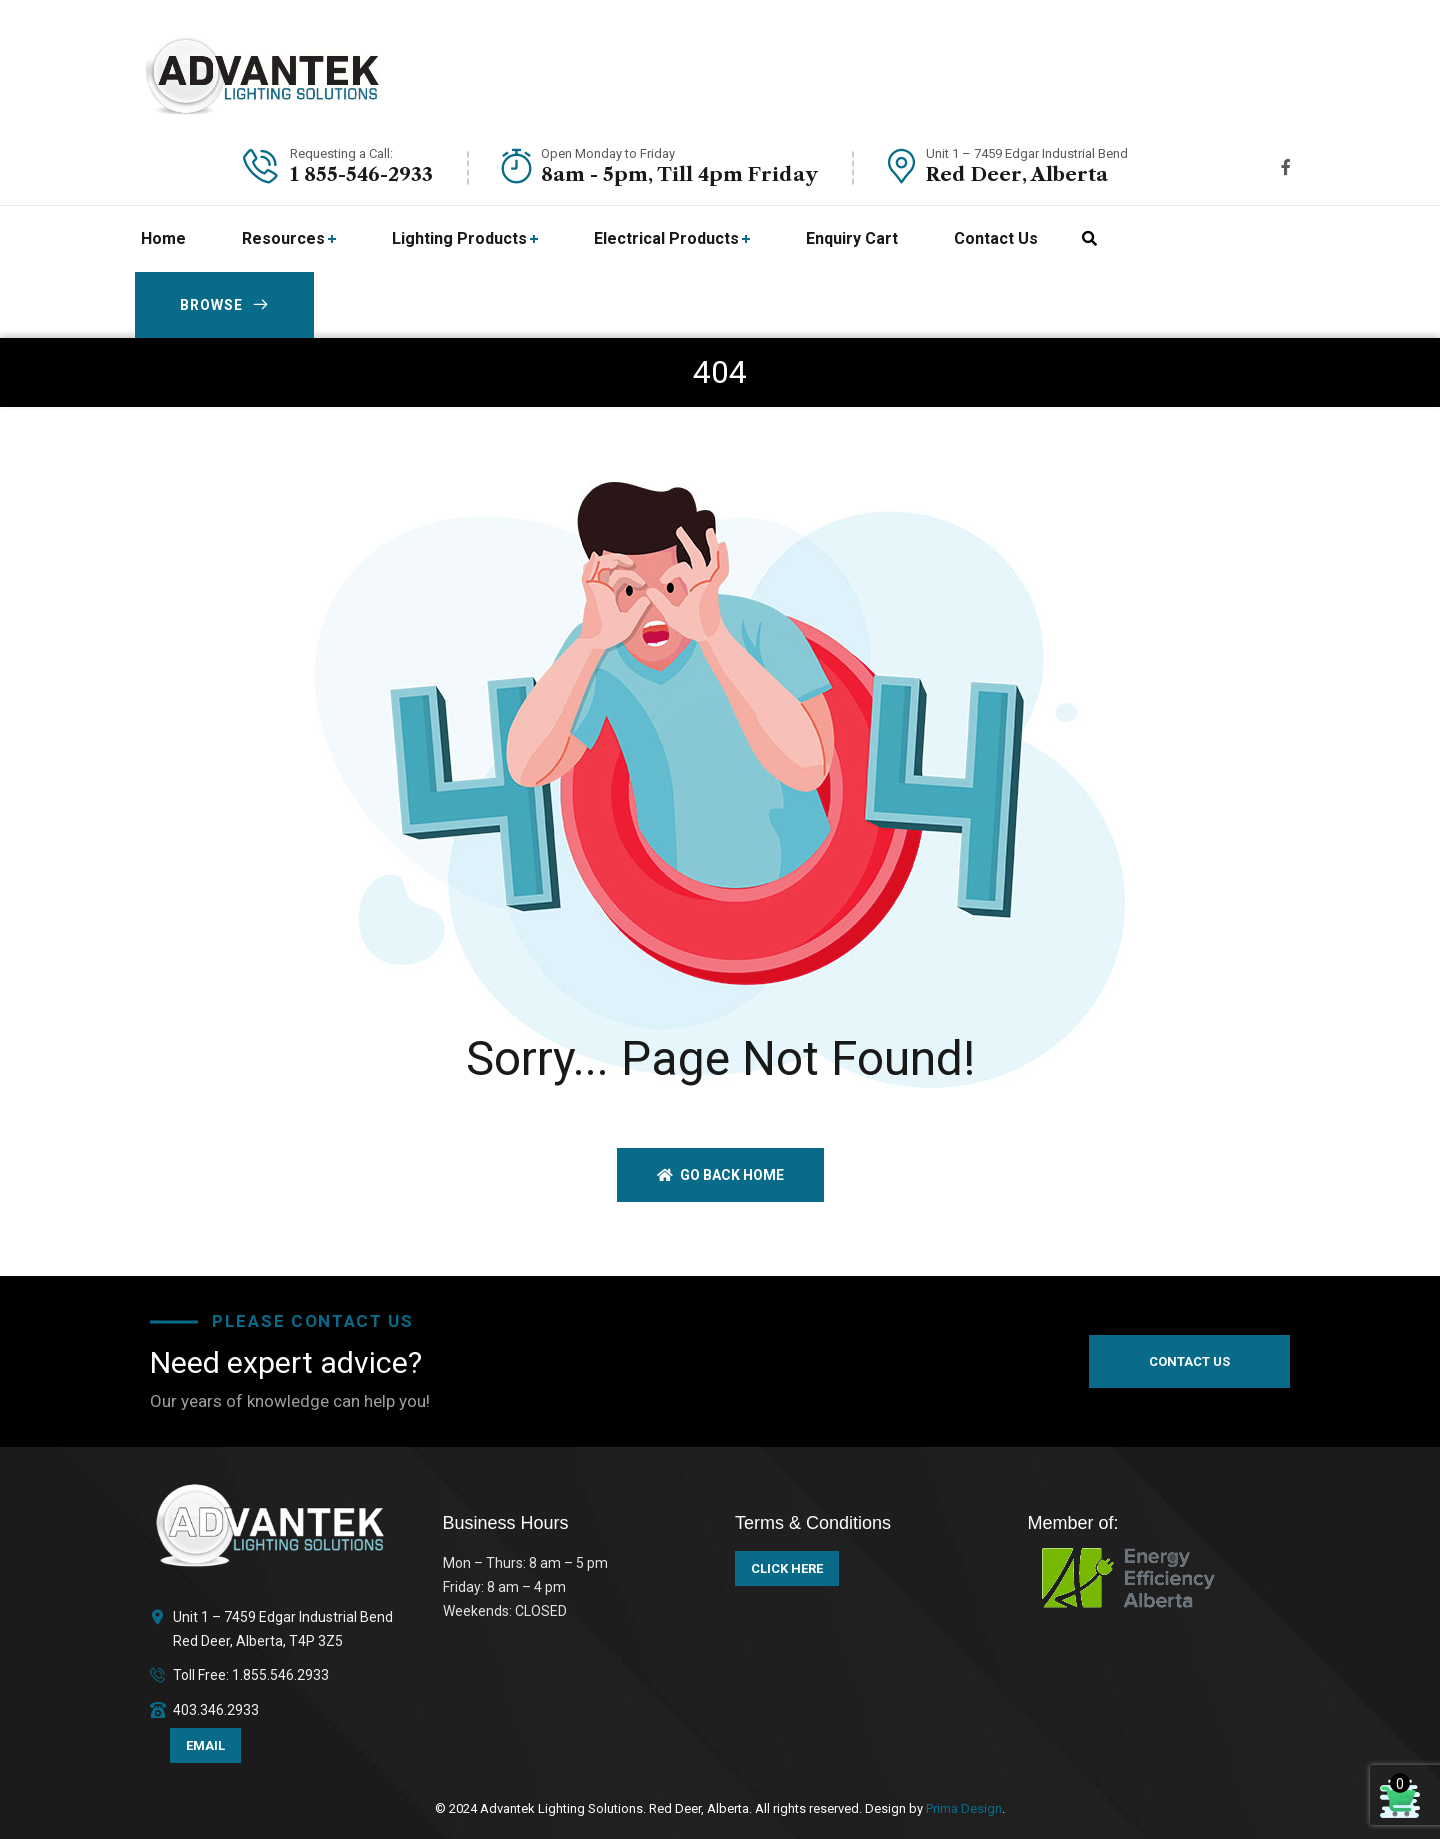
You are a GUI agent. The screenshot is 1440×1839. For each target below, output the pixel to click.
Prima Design (962, 1808)
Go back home (720, 1175)
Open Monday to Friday (608, 153)
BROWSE (224, 305)
